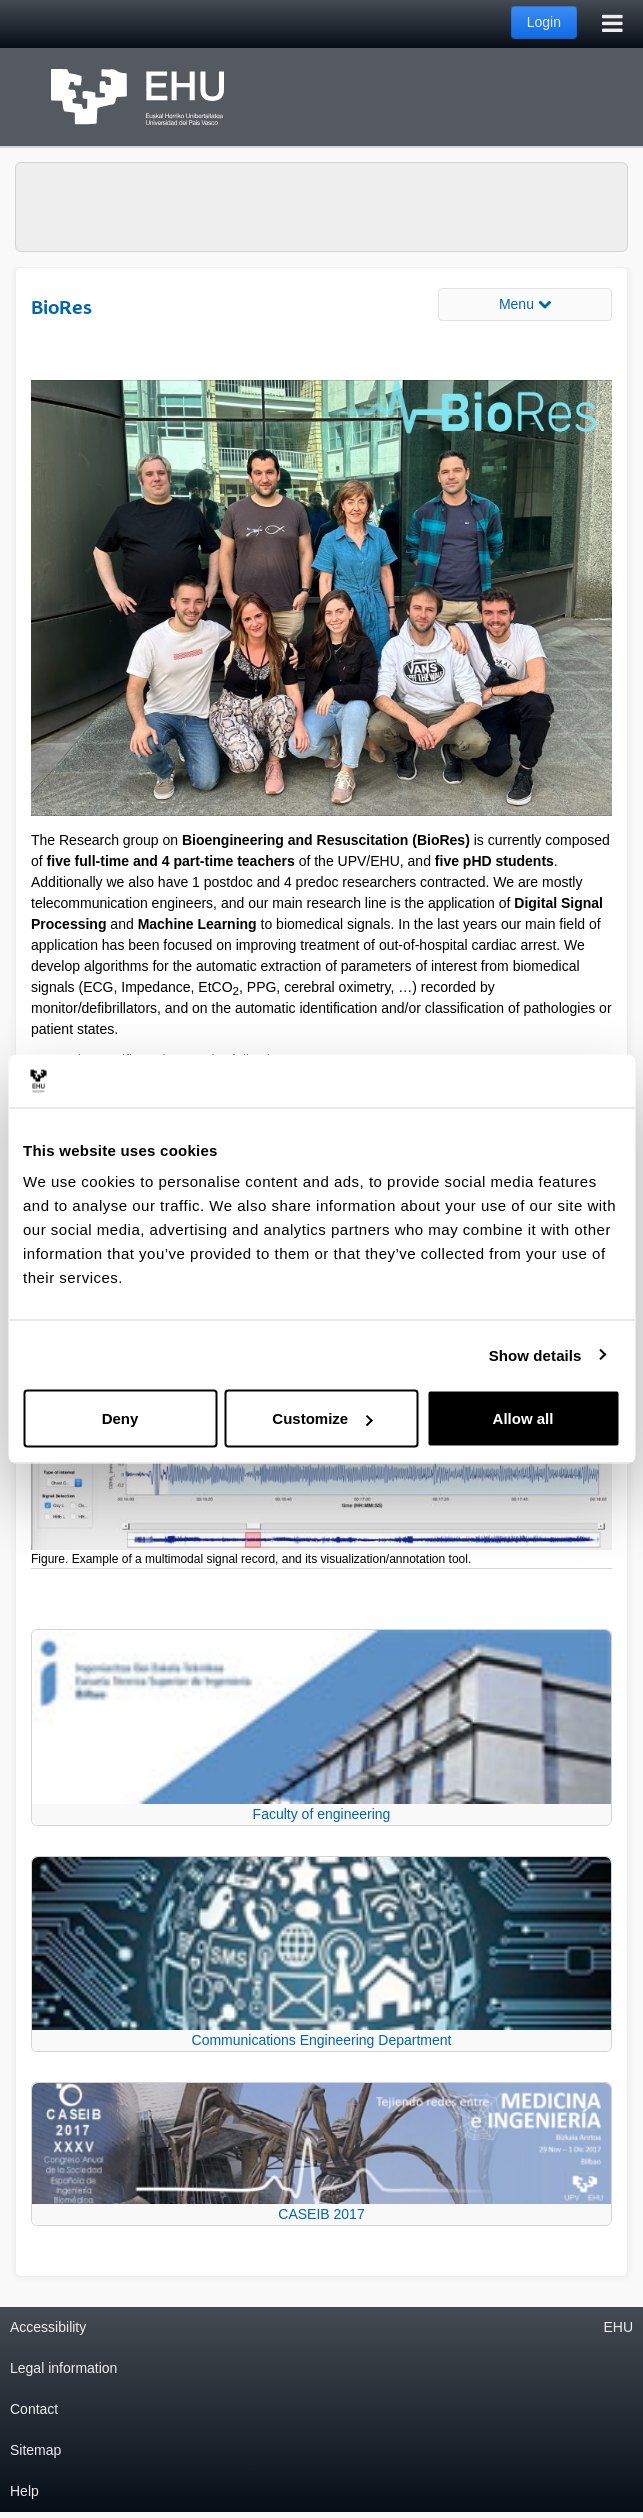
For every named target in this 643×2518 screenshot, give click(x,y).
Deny (120, 1418)
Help (24, 2491)
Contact (34, 2409)
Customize (322, 1418)
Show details (535, 1354)
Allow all (523, 1418)
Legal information (63, 2368)
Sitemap (35, 2450)
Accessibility (48, 2327)
